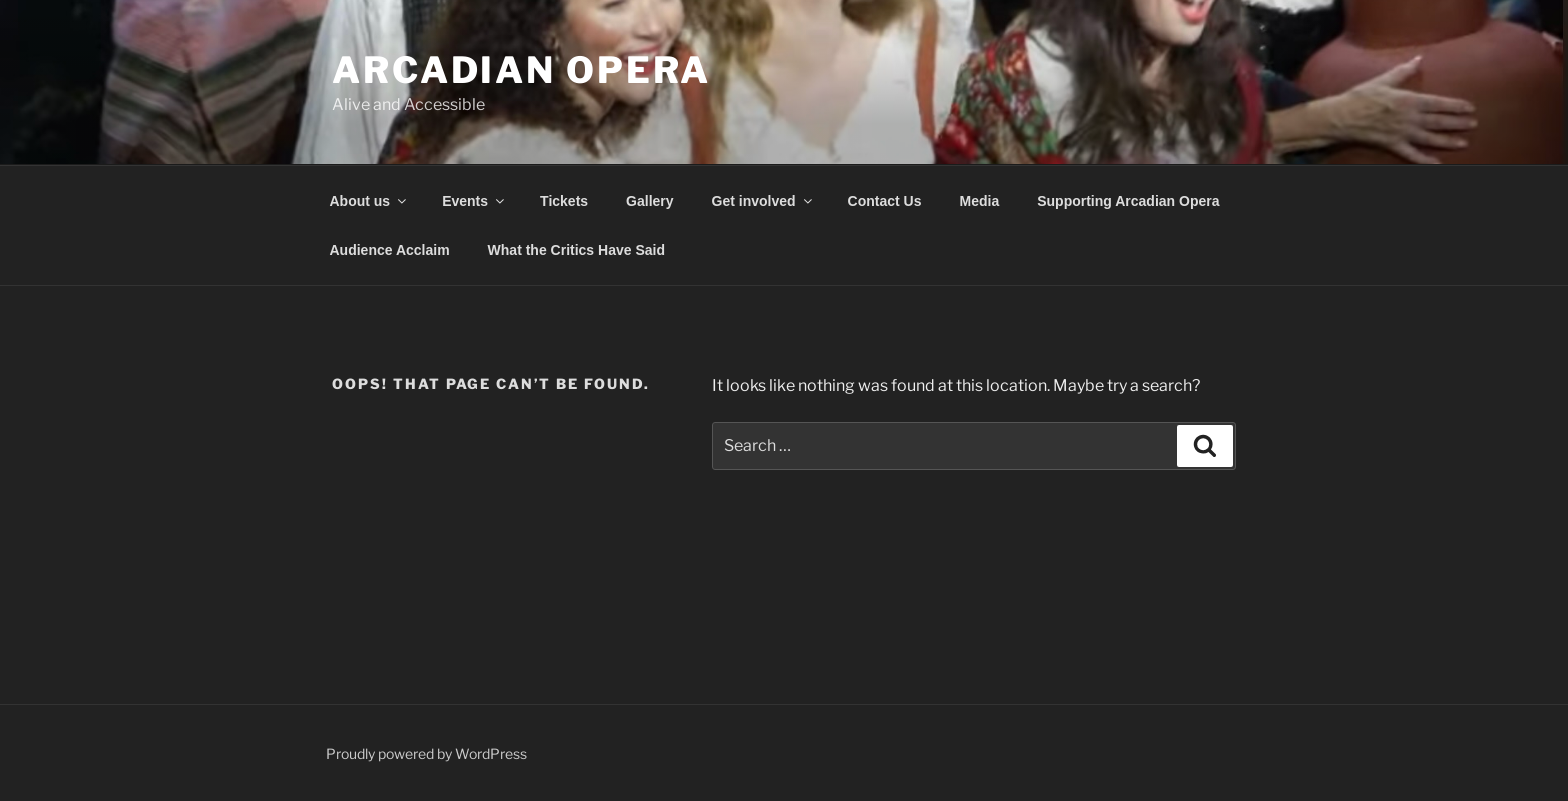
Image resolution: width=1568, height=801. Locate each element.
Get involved (763, 201)
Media (980, 201)
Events (474, 201)
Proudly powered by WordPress (426, 753)
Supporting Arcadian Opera (1128, 201)
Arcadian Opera (521, 70)
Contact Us (885, 201)
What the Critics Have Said (576, 250)
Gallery (649, 201)
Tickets (564, 201)
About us (370, 201)
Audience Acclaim (390, 250)
